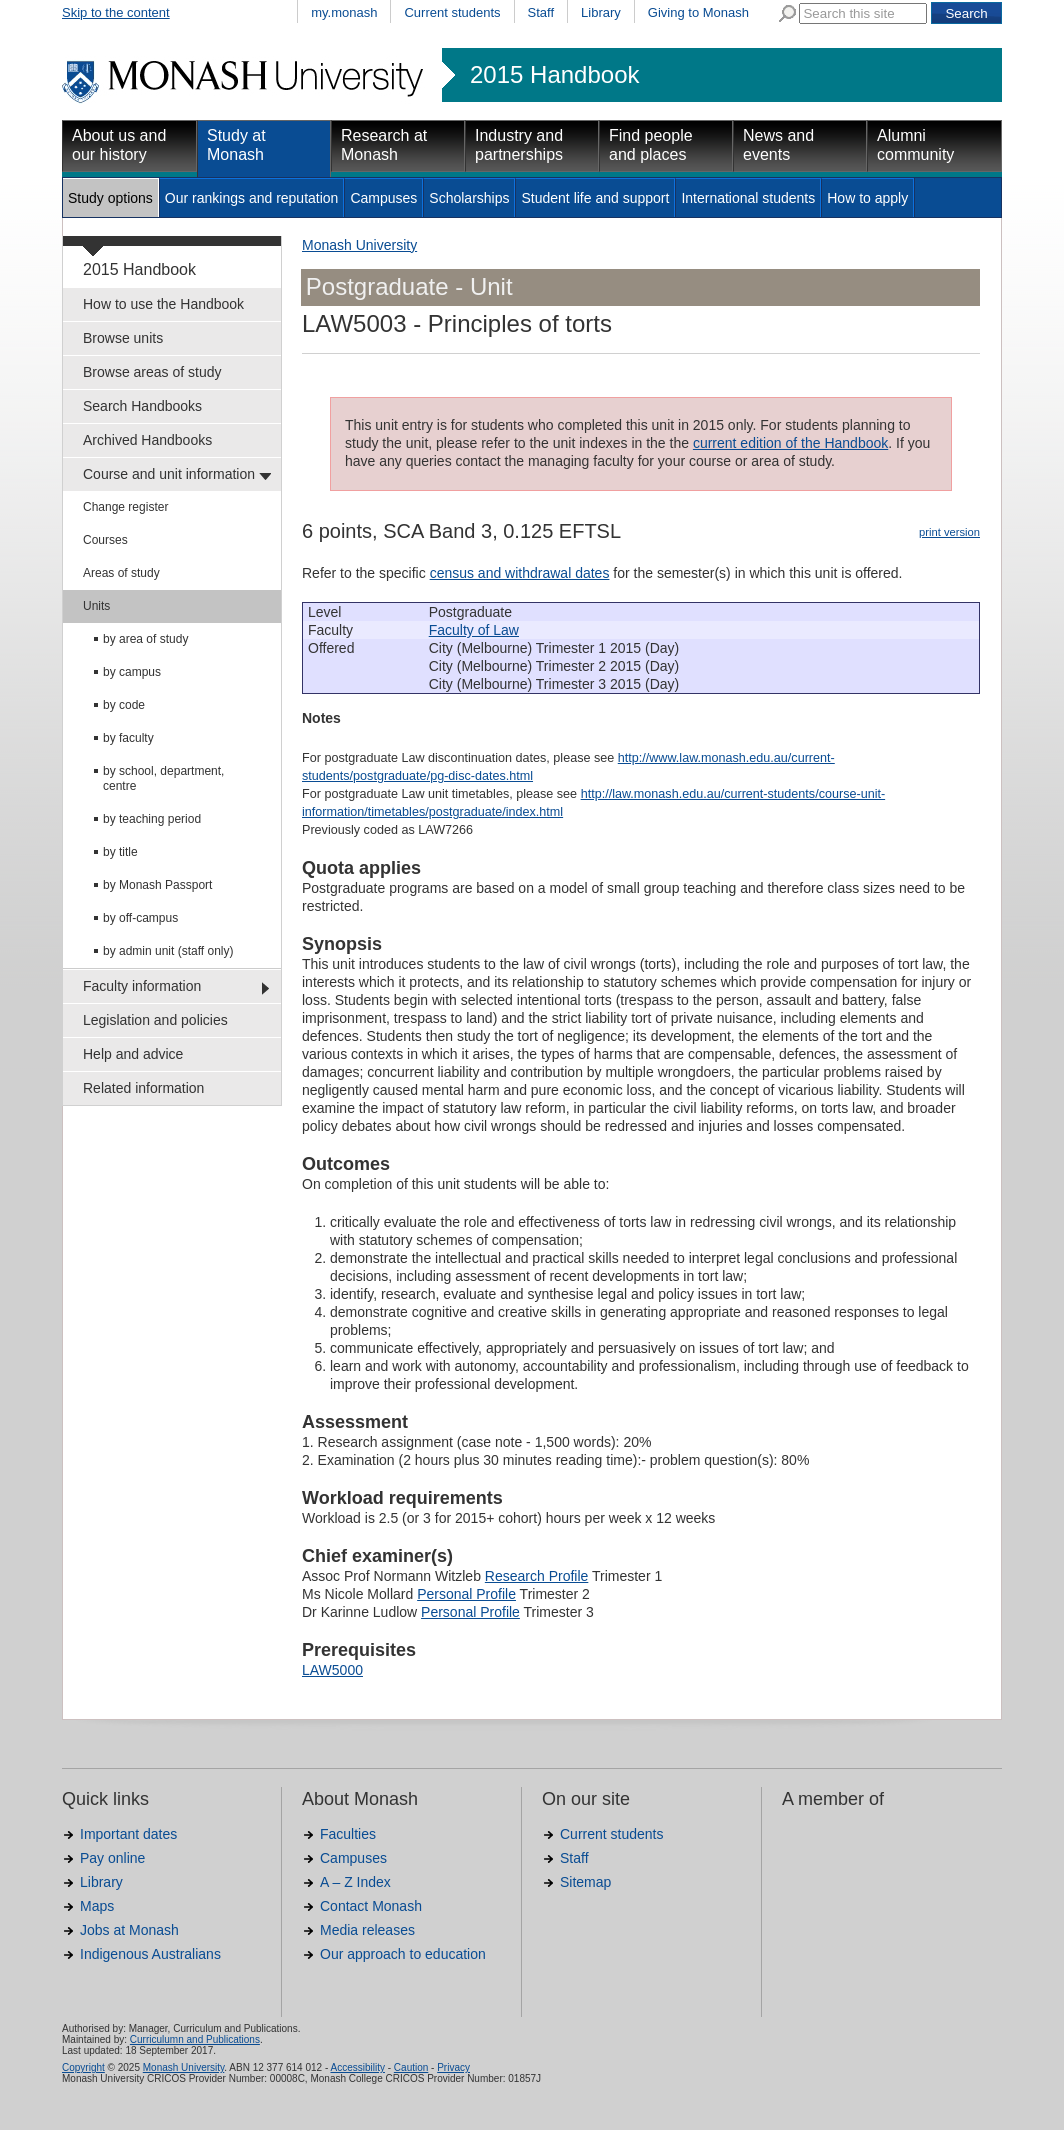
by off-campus (140, 918)
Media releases (367, 1930)
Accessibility (357, 2067)
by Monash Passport (157, 885)
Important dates (128, 1834)
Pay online (112, 1858)
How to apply (867, 198)
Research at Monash (384, 145)
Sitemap (585, 1882)
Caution (411, 2067)
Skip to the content (116, 12)
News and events (778, 145)
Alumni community (915, 145)
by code (124, 705)
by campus (132, 672)
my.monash (344, 12)
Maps (97, 1906)
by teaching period (152, 819)
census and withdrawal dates (520, 573)
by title (120, 852)
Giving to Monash (698, 12)
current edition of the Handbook (790, 443)
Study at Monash (236, 145)
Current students (452, 12)
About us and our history (119, 145)
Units (96, 606)
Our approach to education (403, 1954)
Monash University (359, 245)
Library (601, 12)
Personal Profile (466, 1594)
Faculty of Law (474, 630)
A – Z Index (355, 1882)
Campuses (383, 198)
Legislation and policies (155, 1020)
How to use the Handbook (163, 304)
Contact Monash (371, 1906)
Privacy (453, 2067)
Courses (105, 540)
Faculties (348, 1834)
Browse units (123, 338)
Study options (110, 198)
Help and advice (133, 1054)
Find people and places (651, 145)
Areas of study (121, 573)
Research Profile (537, 1576)
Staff (541, 12)
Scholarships (469, 198)
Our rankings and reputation (252, 198)
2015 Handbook (554, 75)
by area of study (145, 639)
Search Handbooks (142, 406)
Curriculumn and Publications (195, 2039)
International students (748, 198)
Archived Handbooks (147, 440)
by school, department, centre (163, 778)
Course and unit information (169, 474)
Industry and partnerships (519, 145)
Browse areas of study (152, 372)
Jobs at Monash (129, 1930)
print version (949, 532)
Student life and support (595, 198)
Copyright (83, 2067)
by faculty (128, 738)
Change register (125, 507)
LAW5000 (332, 1670)
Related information (143, 1088)
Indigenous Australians (150, 1954)
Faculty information (142, 986)
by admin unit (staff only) (168, 951)
